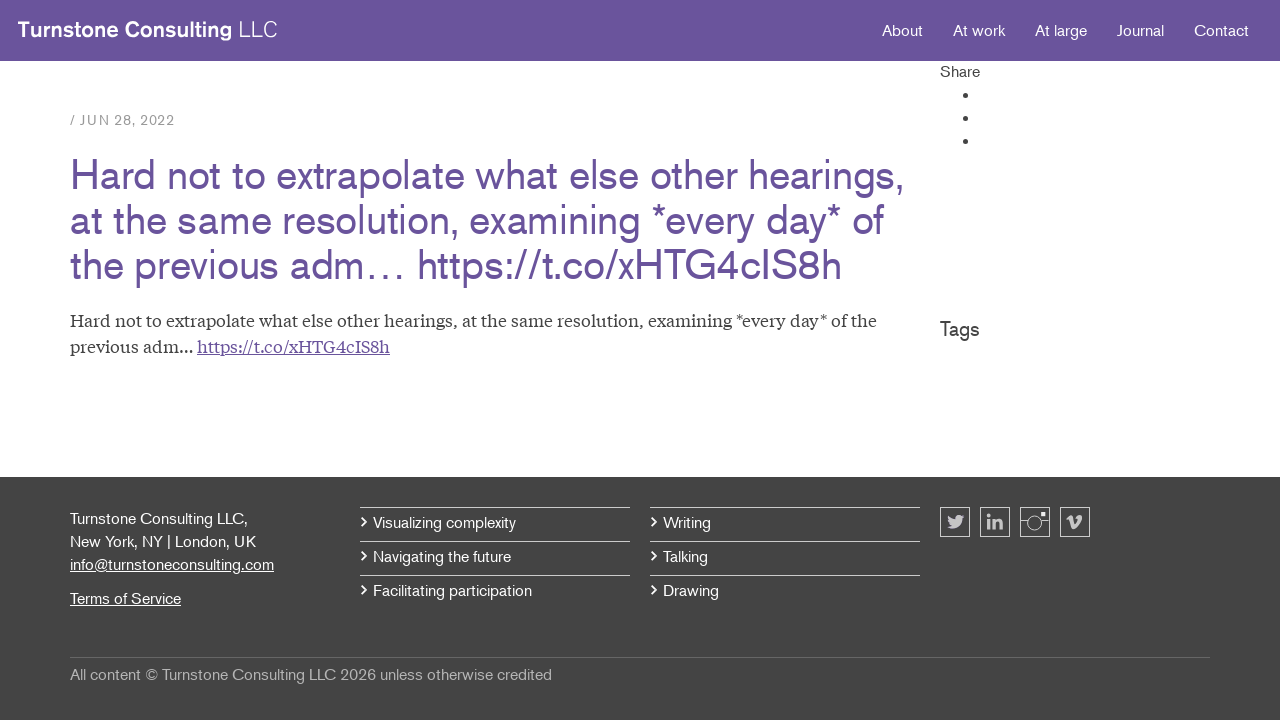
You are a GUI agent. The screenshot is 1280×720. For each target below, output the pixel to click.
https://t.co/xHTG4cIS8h (293, 345)
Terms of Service (125, 598)
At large (1061, 30)
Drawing (691, 590)
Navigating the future (442, 556)
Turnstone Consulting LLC (148, 31)
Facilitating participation (452, 590)
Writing (687, 522)
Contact (1221, 30)
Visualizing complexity (444, 522)
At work (979, 30)
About (902, 30)
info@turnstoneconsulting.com (172, 564)
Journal (1140, 30)
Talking (685, 556)
